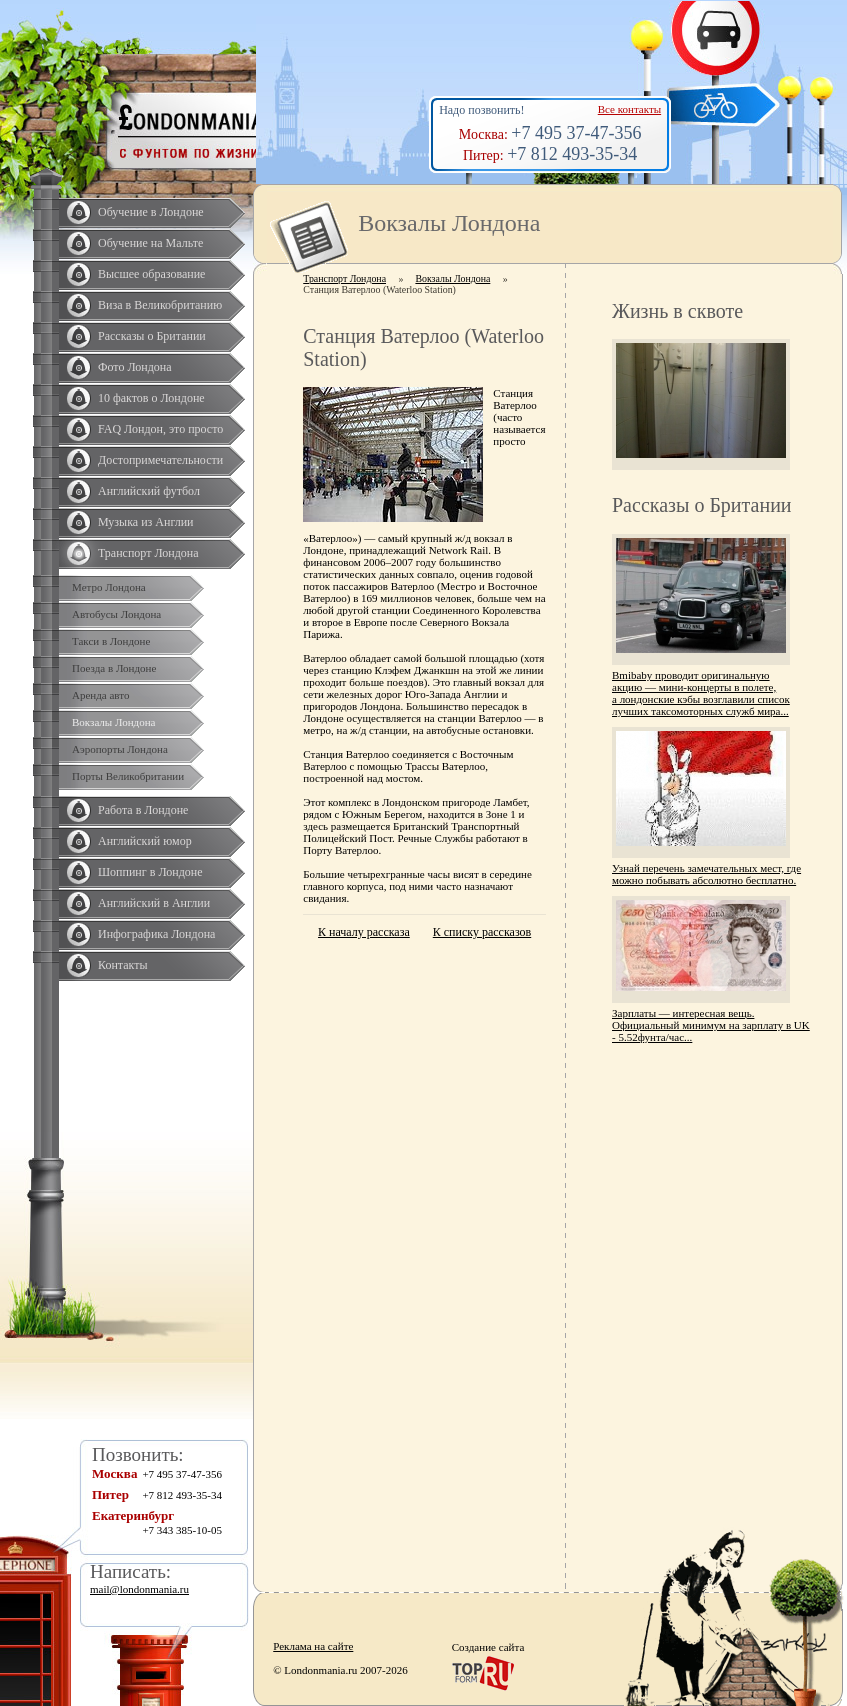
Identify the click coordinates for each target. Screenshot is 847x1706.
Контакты (123, 965)
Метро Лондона (109, 587)
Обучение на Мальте (150, 243)
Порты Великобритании (128, 776)
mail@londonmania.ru (139, 1589)
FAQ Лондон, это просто (160, 429)
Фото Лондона (135, 367)
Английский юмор (145, 841)
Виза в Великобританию (160, 305)
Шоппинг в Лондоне (150, 872)
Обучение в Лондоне (151, 212)
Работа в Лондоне (143, 810)
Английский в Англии (154, 903)
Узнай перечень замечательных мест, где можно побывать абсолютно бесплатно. (706, 874)
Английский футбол (149, 491)
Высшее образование (151, 274)
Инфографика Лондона (156, 934)
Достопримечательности (160, 460)
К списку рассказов (482, 932)
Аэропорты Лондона (120, 749)
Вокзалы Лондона (113, 722)
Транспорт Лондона (148, 553)
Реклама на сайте (313, 1646)
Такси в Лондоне (111, 641)
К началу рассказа (364, 932)
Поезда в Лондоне (114, 668)
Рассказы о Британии (152, 336)
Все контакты (629, 109)
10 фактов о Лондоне (151, 398)
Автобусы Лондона (116, 614)
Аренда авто (100, 695)
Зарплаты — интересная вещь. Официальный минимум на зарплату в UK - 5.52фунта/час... (711, 1025)
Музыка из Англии (146, 522)
